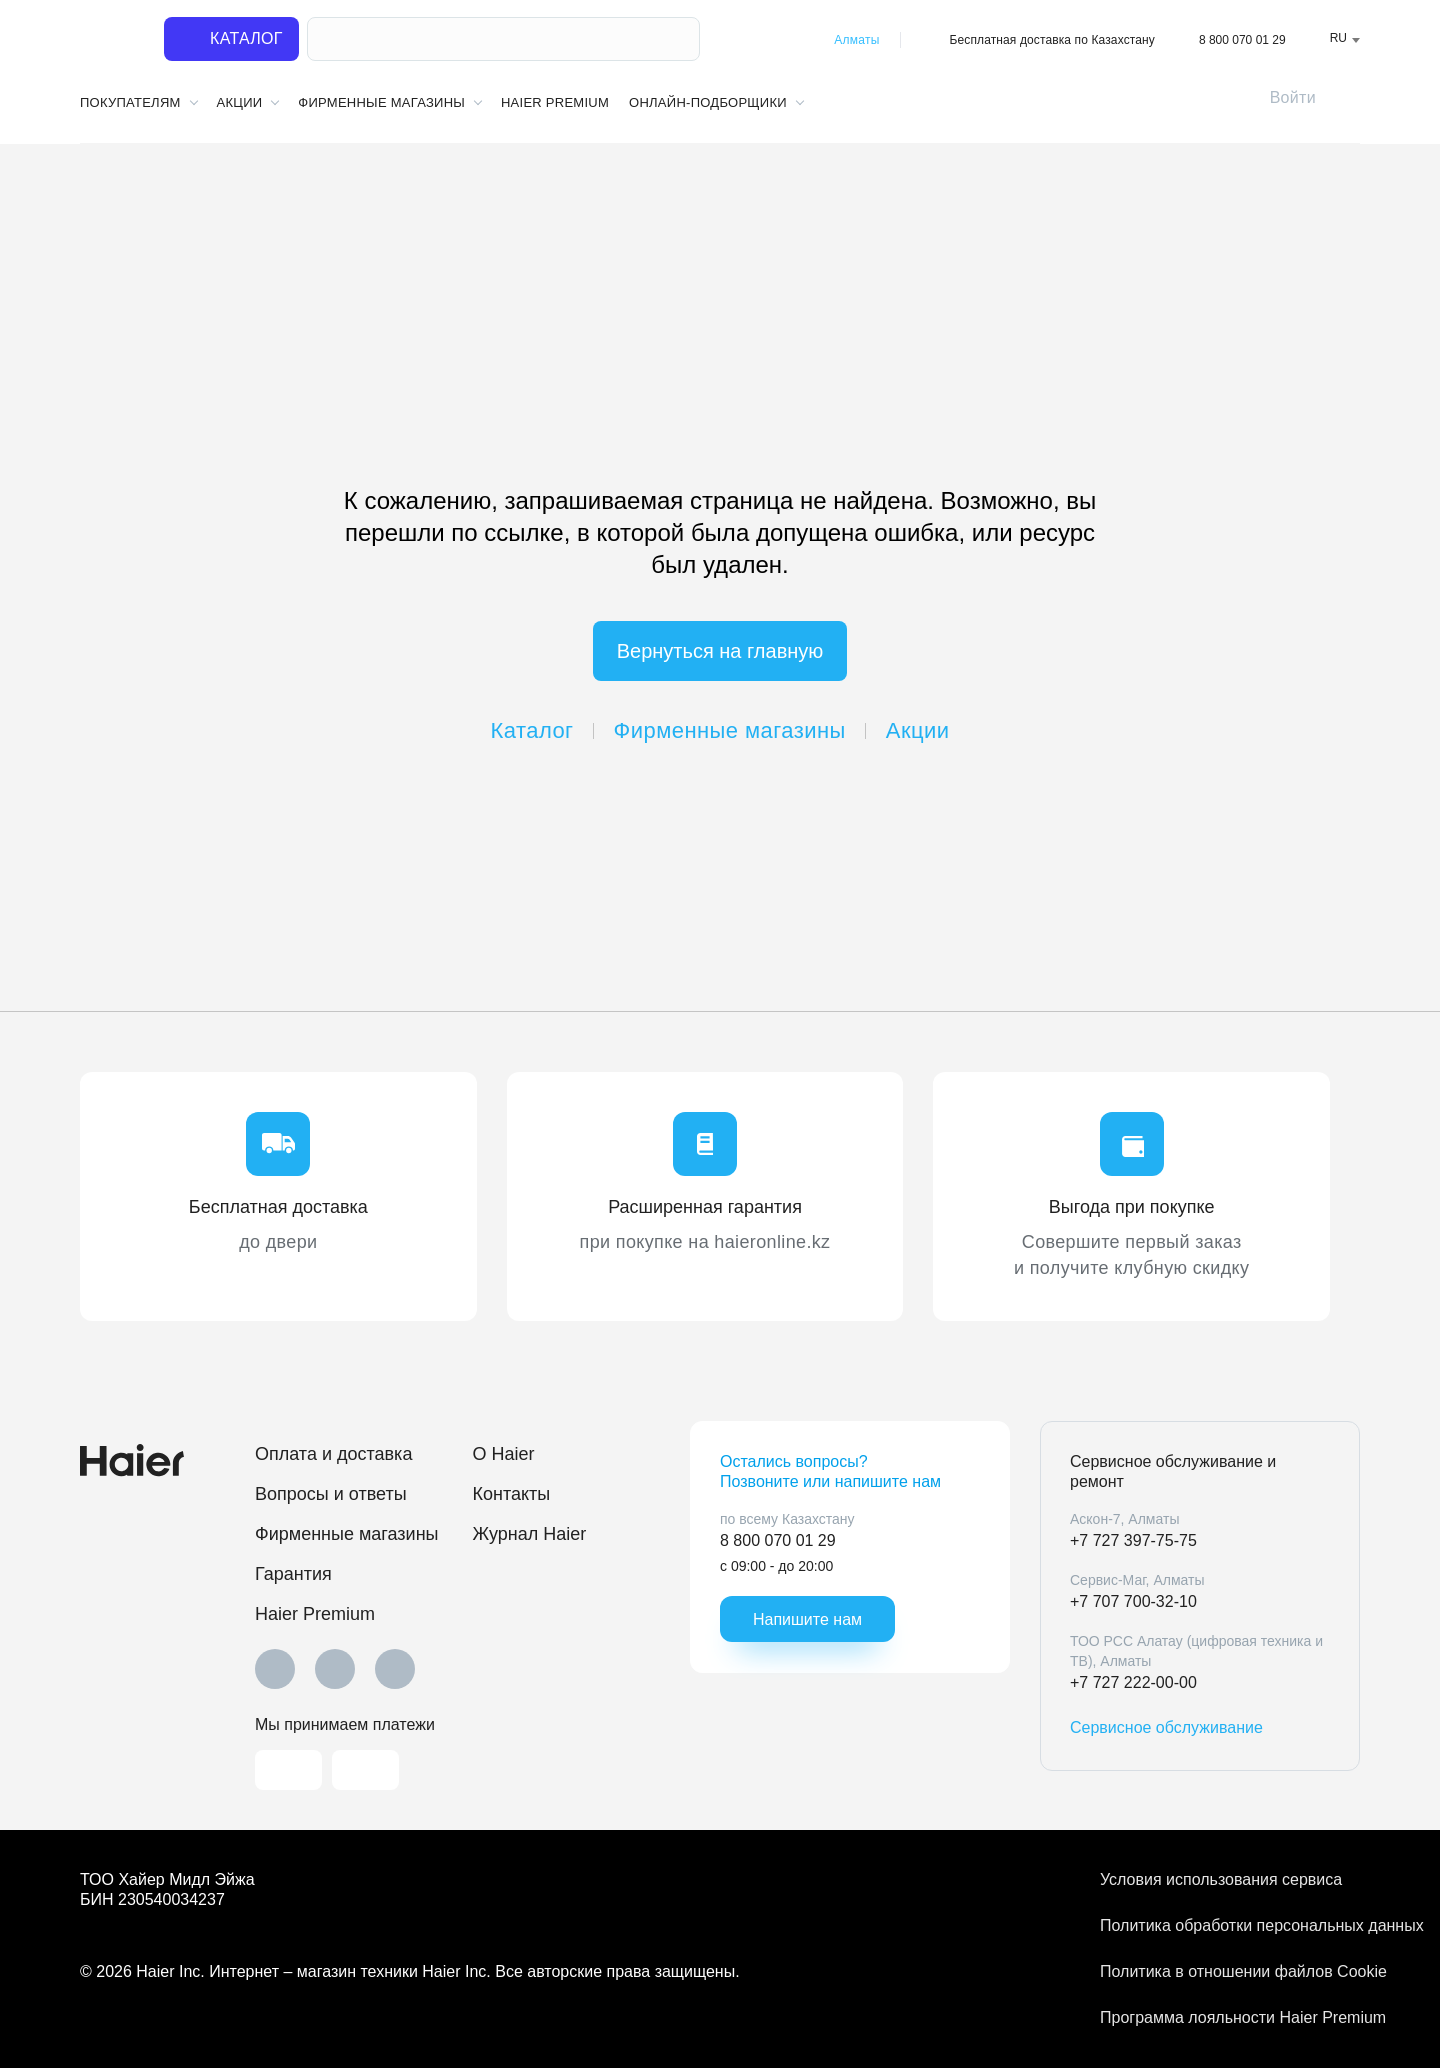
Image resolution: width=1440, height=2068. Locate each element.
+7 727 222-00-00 (1133, 1682)
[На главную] (109, 39)
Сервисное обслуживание (1166, 1727)
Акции (918, 730)
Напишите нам (807, 1619)
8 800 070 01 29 (1242, 40)
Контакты (512, 1494)
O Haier (504, 1454)
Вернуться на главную (720, 651)
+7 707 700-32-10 (1133, 1601)
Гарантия (293, 1574)
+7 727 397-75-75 (1133, 1540)
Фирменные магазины (730, 730)
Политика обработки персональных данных (1230, 1925)
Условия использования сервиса (1221, 1879)
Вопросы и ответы (331, 1494)
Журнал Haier (530, 1534)
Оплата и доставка (333, 1454)
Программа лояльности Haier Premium (1230, 2017)
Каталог (532, 730)
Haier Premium (555, 102)
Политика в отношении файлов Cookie (1230, 1971)
